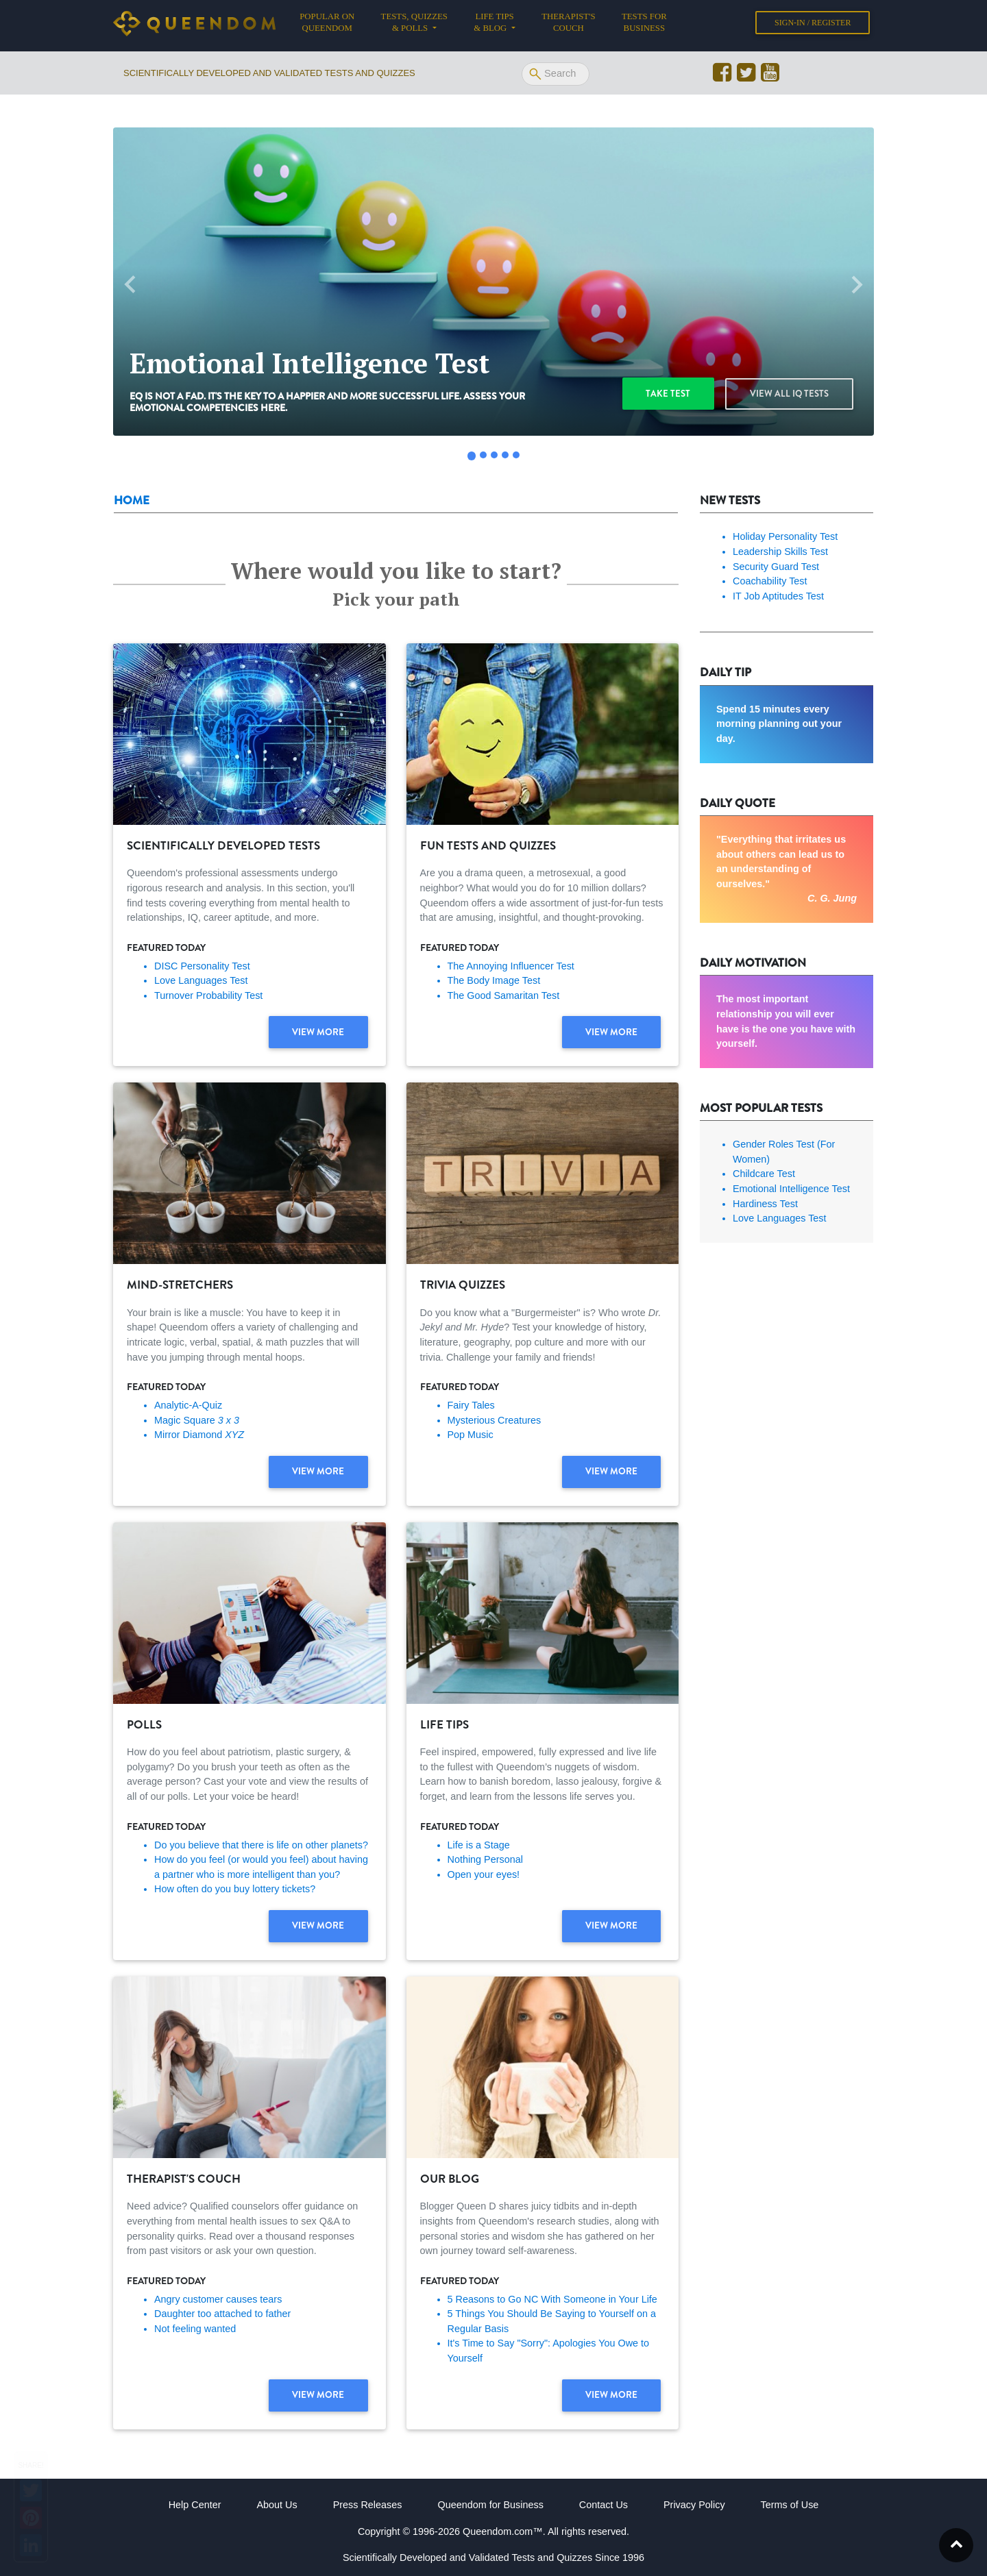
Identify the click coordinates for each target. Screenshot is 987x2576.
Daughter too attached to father (222, 2313)
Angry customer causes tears (218, 2299)
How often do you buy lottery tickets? (234, 1888)
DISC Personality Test (202, 966)
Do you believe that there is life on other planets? (261, 1845)
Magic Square (196, 1420)
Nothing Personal (485, 1859)
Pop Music (471, 1434)
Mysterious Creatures (494, 1420)
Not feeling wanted (195, 2328)
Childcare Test (764, 1173)
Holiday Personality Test (785, 536)
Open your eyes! (484, 1874)
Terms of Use (790, 2504)
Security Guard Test (776, 566)
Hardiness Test (765, 1203)
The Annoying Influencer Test (511, 966)
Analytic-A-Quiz (188, 1405)
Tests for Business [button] (644, 25)
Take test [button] (671, 393)
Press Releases (367, 2504)
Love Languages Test (201, 980)
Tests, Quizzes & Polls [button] (414, 25)
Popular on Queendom (333, 25)
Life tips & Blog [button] (493, 25)
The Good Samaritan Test (504, 995)
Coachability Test (770, 580)
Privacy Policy (694, 2504)
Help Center (195, 2504)
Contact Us (603, 2504)
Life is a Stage (479, 1845)
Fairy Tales (471, 1405)
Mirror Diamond (199, 1434)
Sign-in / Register (813, 25)
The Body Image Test (494, 980)
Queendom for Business (490, 2504)
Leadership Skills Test (780, 551)
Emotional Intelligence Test (791, 1188)
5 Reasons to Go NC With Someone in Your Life (552, 2299)
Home (131, 500)
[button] (130, 284)
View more (318, 1032)
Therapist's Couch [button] (568, 25)
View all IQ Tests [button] (790, 393)
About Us (276, 2504)
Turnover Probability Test (208, 995)
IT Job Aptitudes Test (778, 596)
